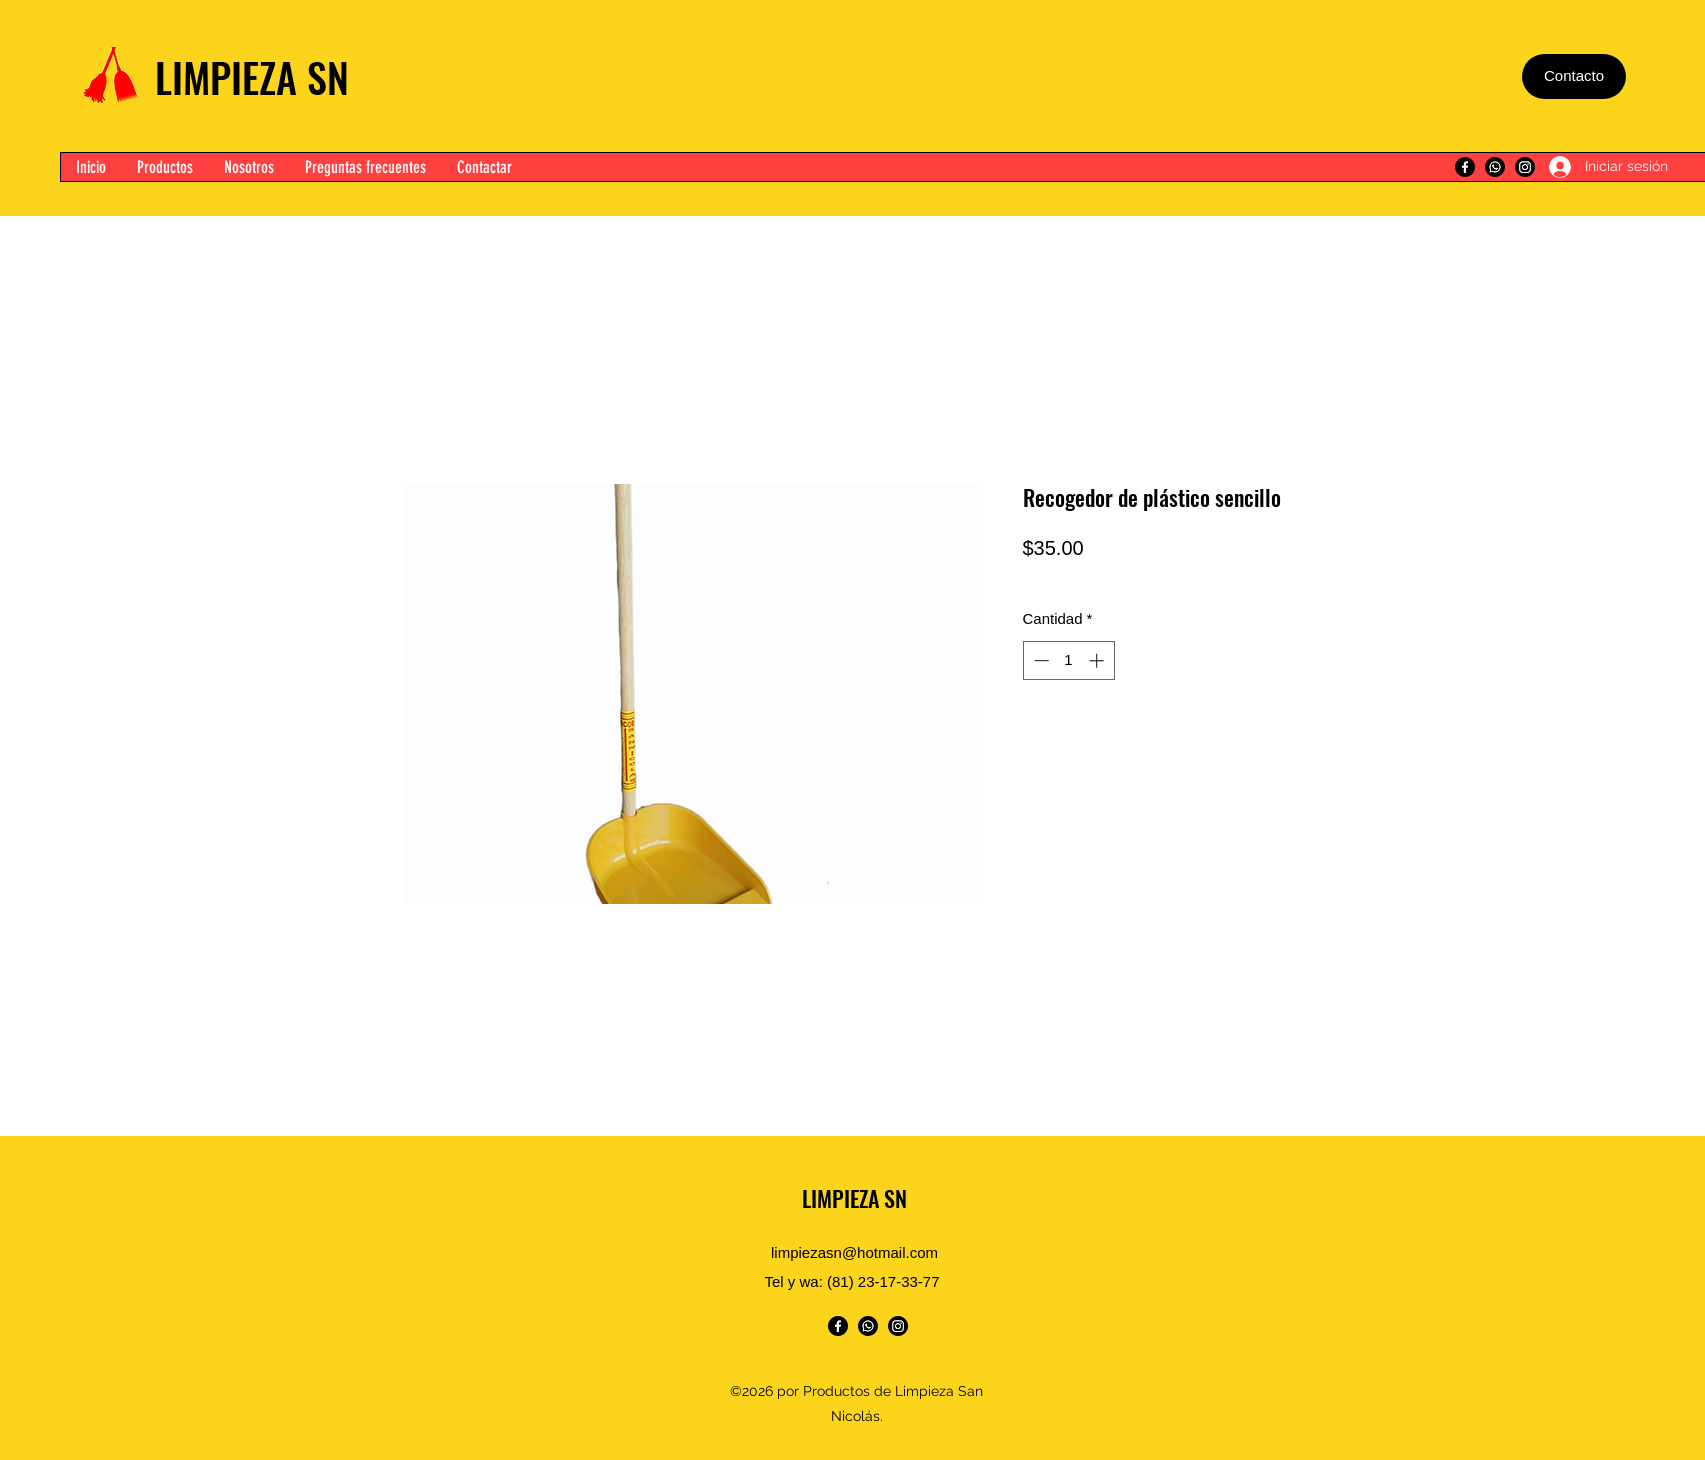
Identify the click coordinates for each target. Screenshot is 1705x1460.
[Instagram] (1525, 167)
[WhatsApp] (1495, 167)
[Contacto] (1574, 76)
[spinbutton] (1068, 660)
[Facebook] (1465, 167)
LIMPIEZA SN (252, 77)
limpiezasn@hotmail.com (854, 1252)
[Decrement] (1039, 660)
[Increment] (1098, 660)
